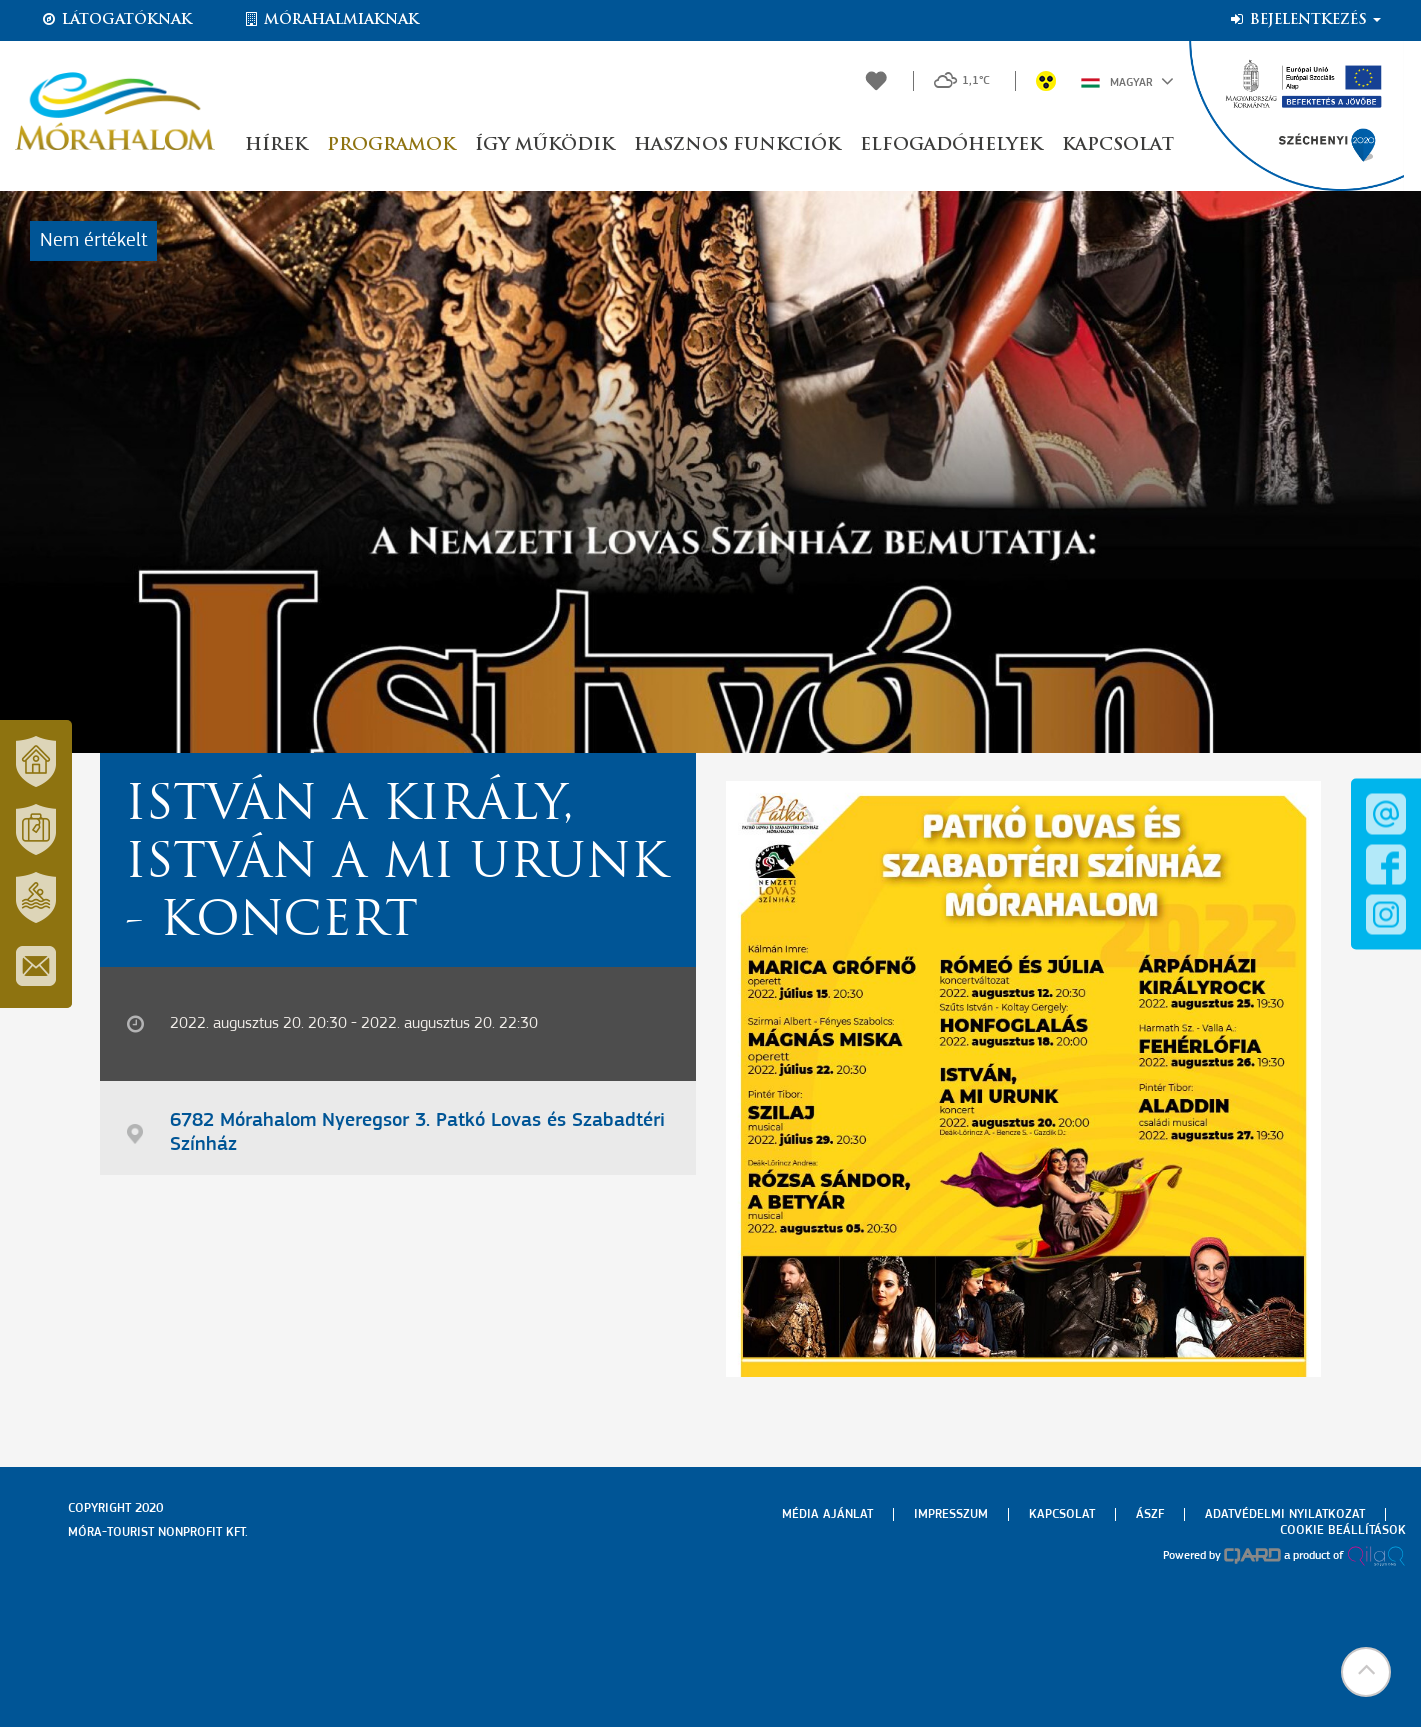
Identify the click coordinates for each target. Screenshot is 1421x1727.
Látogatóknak (116, 20)
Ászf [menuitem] (1150, 1514)
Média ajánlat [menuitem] (827, 1514)
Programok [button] (391, 145)
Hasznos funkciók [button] (737, 145)
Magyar (1127, 81)
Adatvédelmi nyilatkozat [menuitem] (1285, 1514)
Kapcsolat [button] (1118, 145)
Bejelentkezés (1304, 20)
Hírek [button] (276, 145)
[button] (1366, 1672)
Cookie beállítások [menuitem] (1343, 1530)
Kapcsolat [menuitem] (1062, 1514)
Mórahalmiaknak (330, 20)
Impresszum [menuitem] (951, 1514)
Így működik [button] (544, 145)
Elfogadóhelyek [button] (951, 145)
